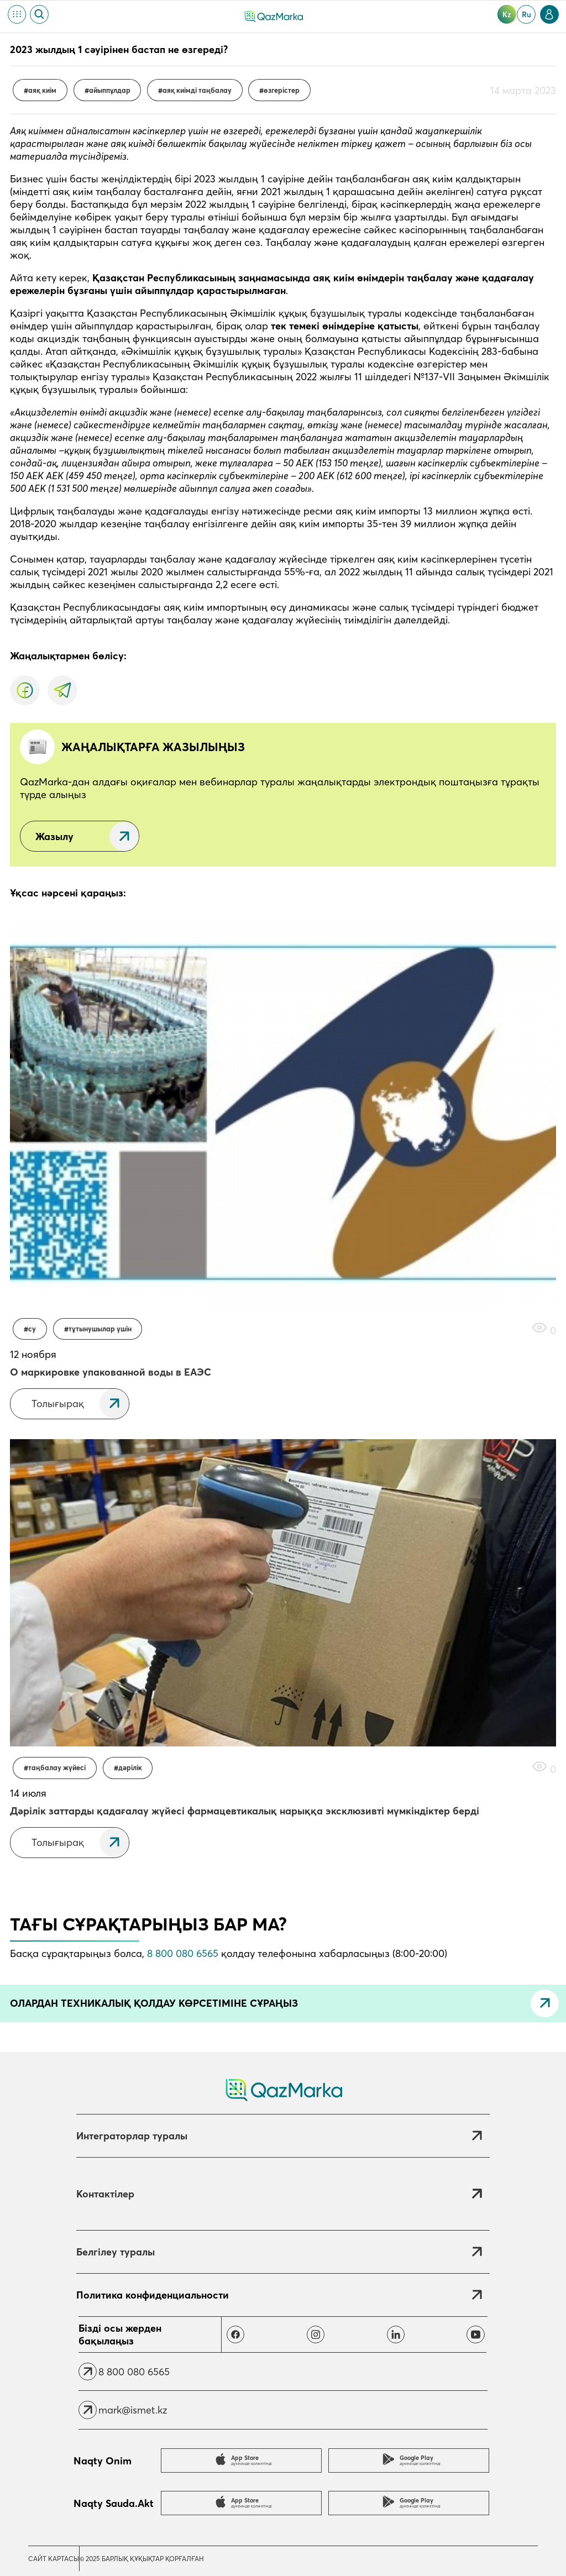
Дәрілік (130, 1768)
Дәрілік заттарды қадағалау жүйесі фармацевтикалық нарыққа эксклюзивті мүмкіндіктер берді (244, 1810)
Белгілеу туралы (115, 2252)
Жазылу (54, 836)
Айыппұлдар (109, 90)
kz (506, 14)
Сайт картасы (53, 2558)
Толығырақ (58, 1403)
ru (526, 14)
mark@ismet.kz (132, 2410)
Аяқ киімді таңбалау (197, 90)
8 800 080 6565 (182, 1953)
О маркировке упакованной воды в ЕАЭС (110, 1372)
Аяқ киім (42, 90)
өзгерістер (282, 90)
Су (32, 1329)
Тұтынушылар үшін (100, 1329)
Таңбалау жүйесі (57, 1768)
